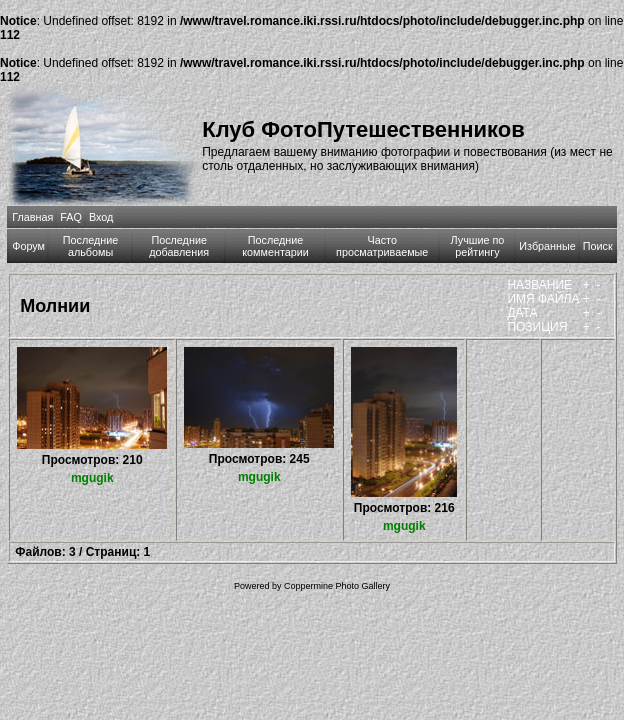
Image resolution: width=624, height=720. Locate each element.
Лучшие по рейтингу (478, 246)
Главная (32, 217)
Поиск (598, 246)
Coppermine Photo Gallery (337, 586)
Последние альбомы (91, 246)
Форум (28, 246)
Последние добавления (179, 246)
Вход (101, 217)
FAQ (71, 217)
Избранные (547, 246)
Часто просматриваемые (382, 246)
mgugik (92, 478)
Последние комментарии (275, 246)
